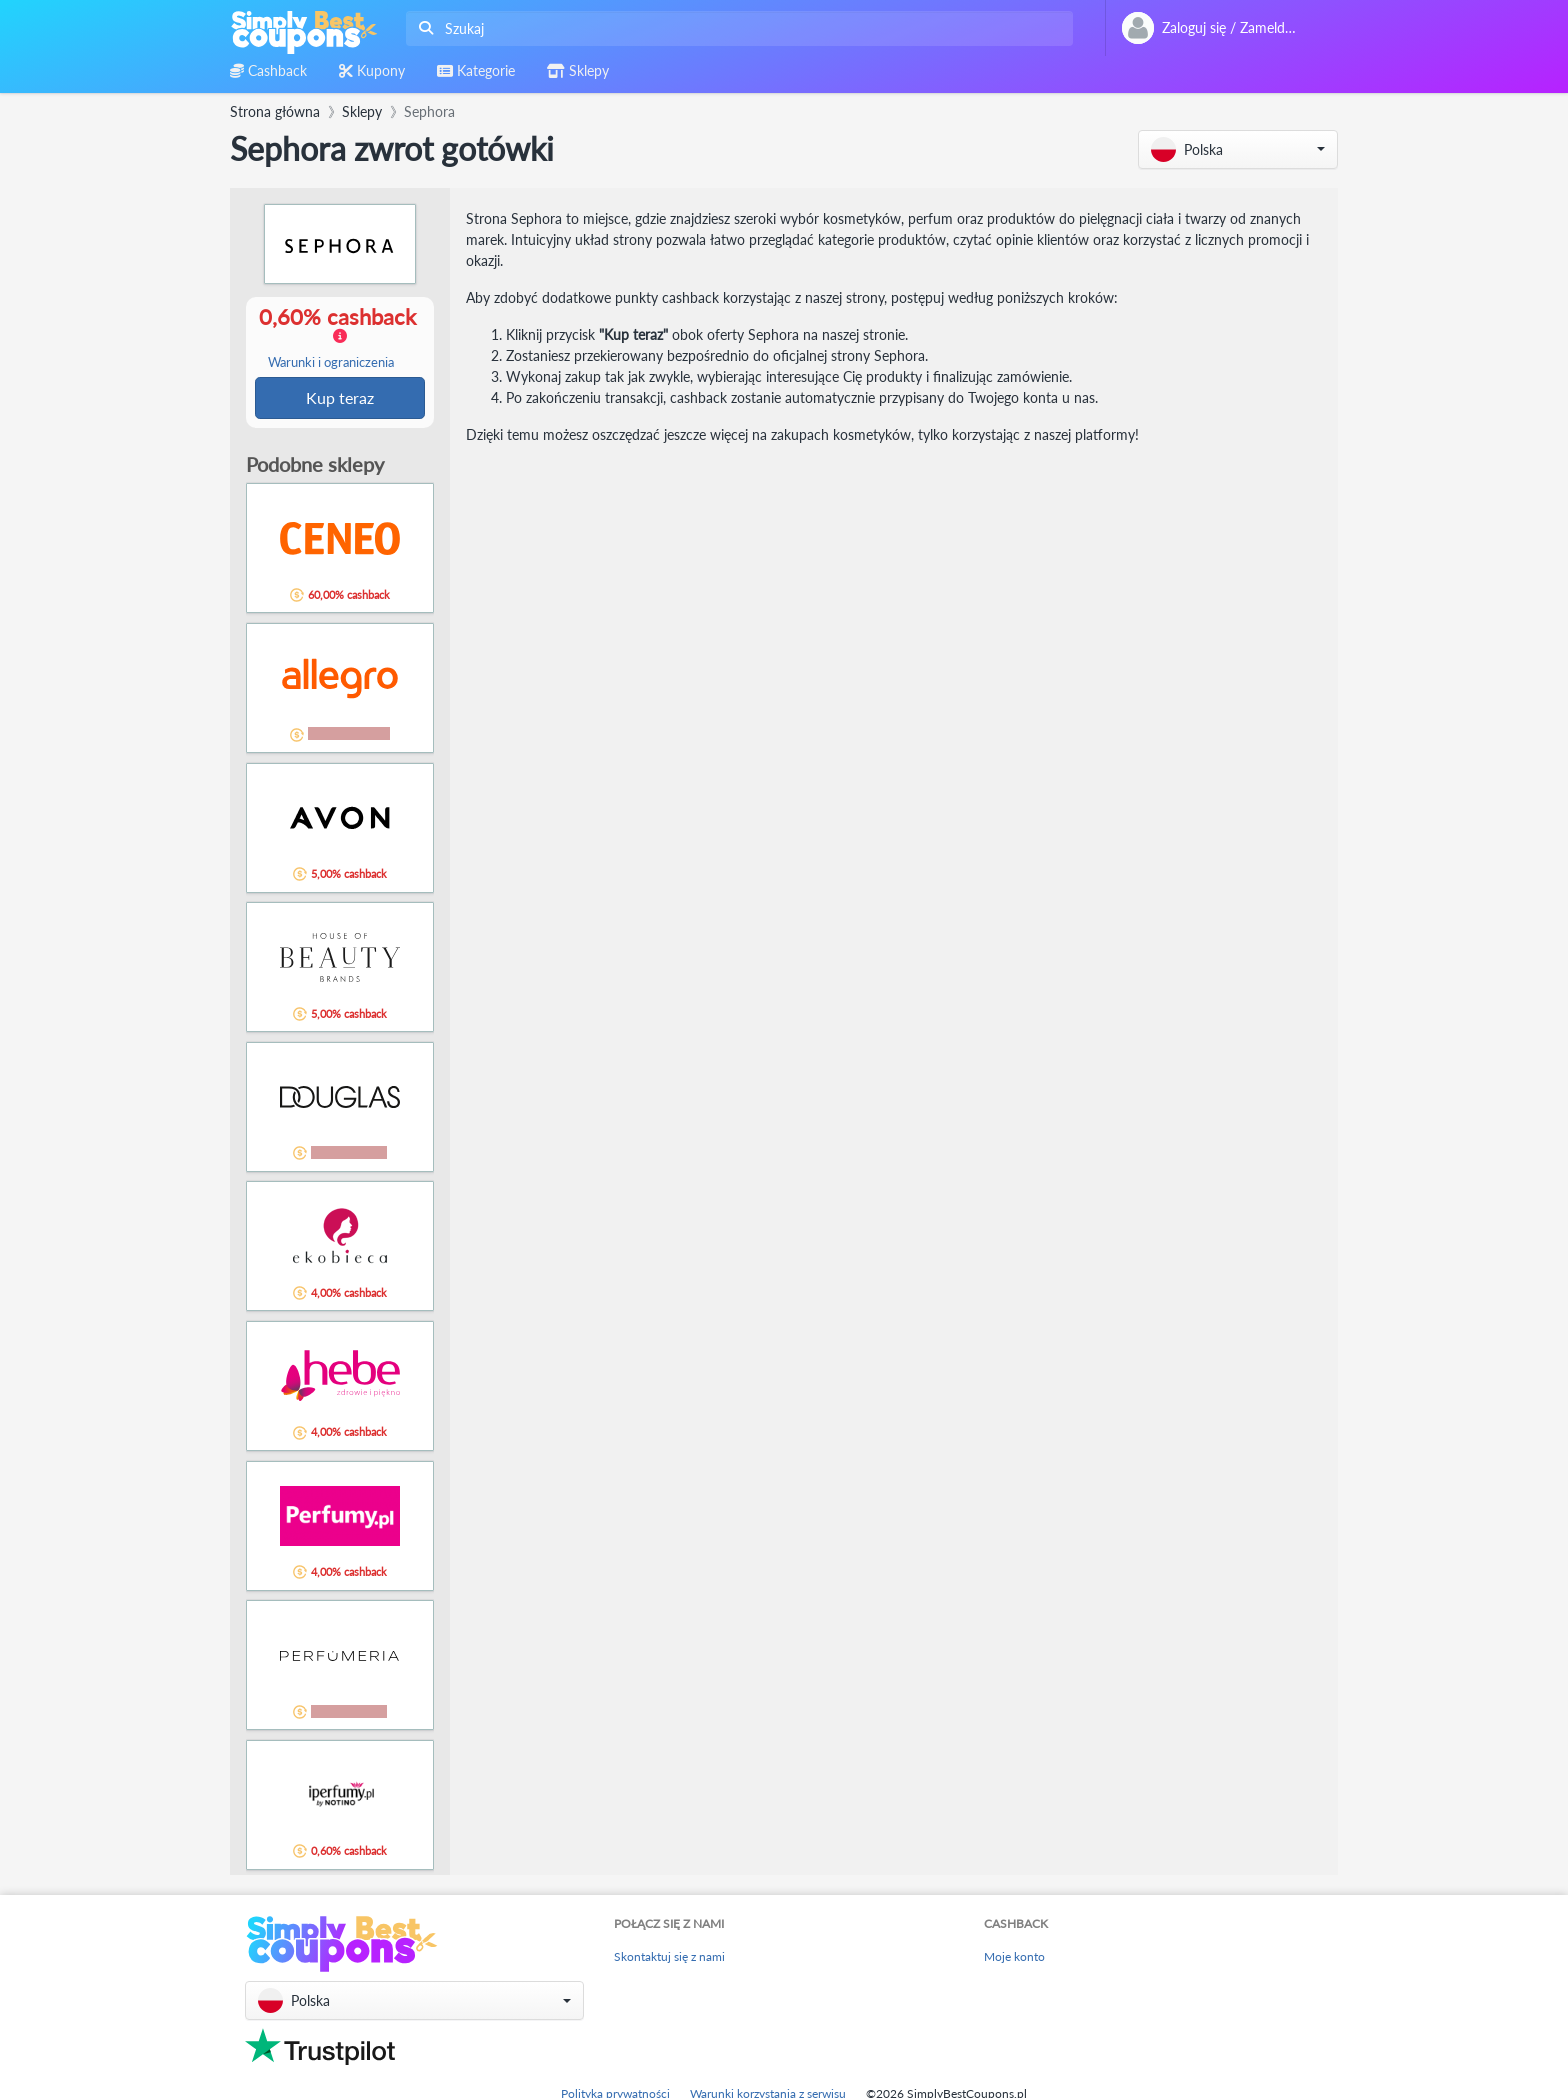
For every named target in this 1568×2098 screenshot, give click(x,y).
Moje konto (1014, 1958)
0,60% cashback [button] (339, 338)
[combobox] (735, 28)
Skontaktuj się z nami (669, 1958)
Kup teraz (340, 398)
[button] (1238, 149)
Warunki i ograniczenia (331, 363)
